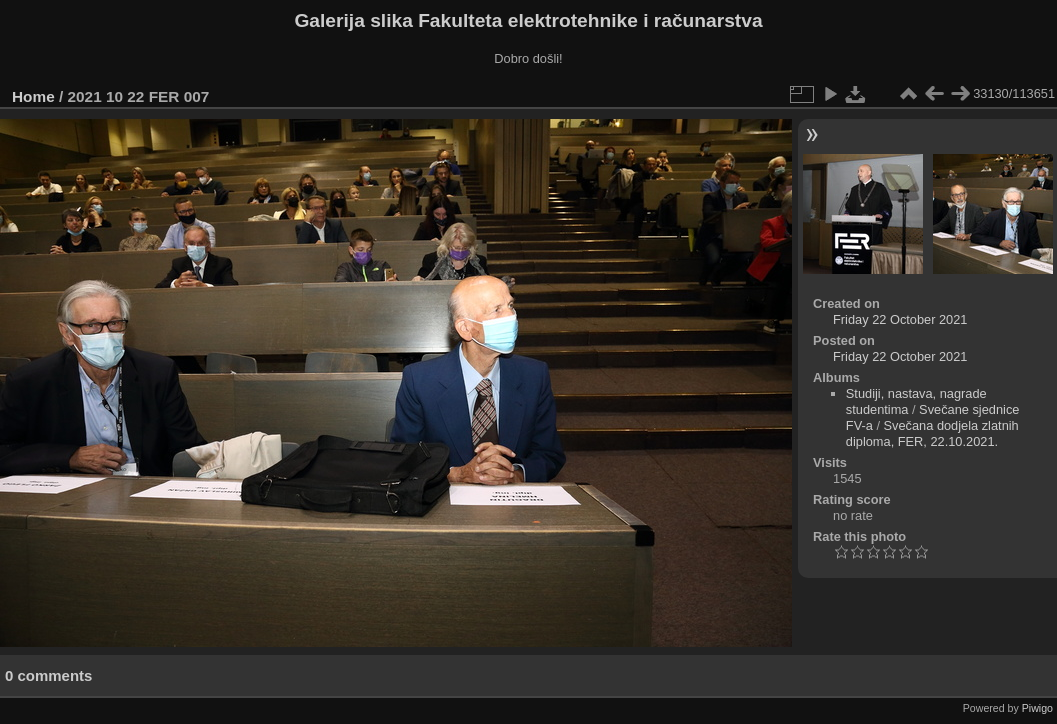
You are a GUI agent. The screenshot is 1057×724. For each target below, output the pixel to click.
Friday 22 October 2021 (900, 319)
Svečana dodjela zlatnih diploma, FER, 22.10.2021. (932, 433)
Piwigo (1037, 708)
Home (33, 96)
